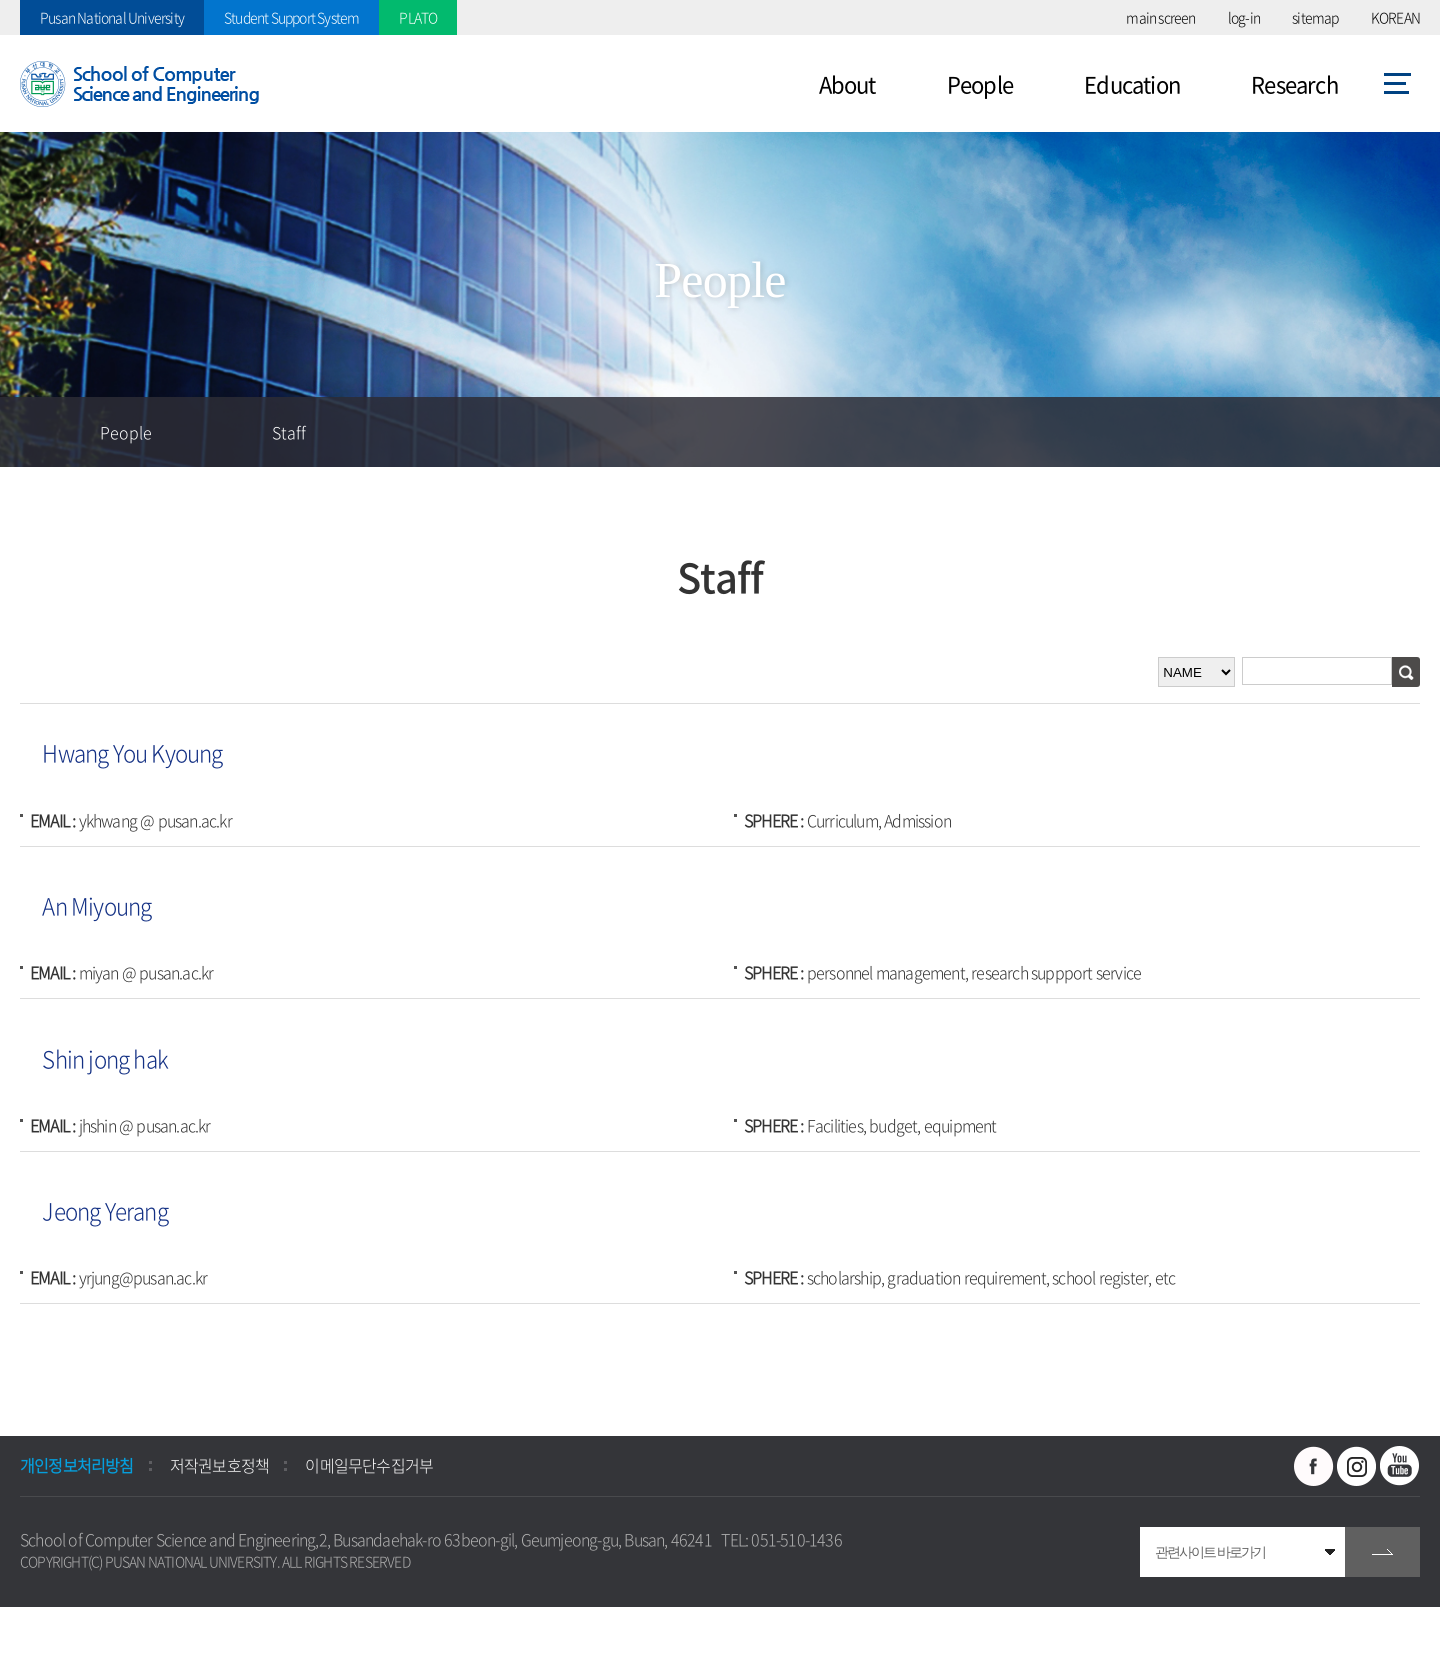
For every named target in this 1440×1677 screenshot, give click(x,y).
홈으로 (35, 432)
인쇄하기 (1405, 432)
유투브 (1400, 1466)
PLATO (418, 17)
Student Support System (291, 17)
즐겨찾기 (1265, 432)
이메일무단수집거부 (369, 1465)
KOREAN (1395, 17)
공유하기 (1335, 432)
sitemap (1315, 17)
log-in (1244, 17)
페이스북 (1314, 1466)
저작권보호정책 (219, 1465)
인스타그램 (1357, 1466)
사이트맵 (1397, 84)
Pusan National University (112, 17)
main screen (1160, 17)
